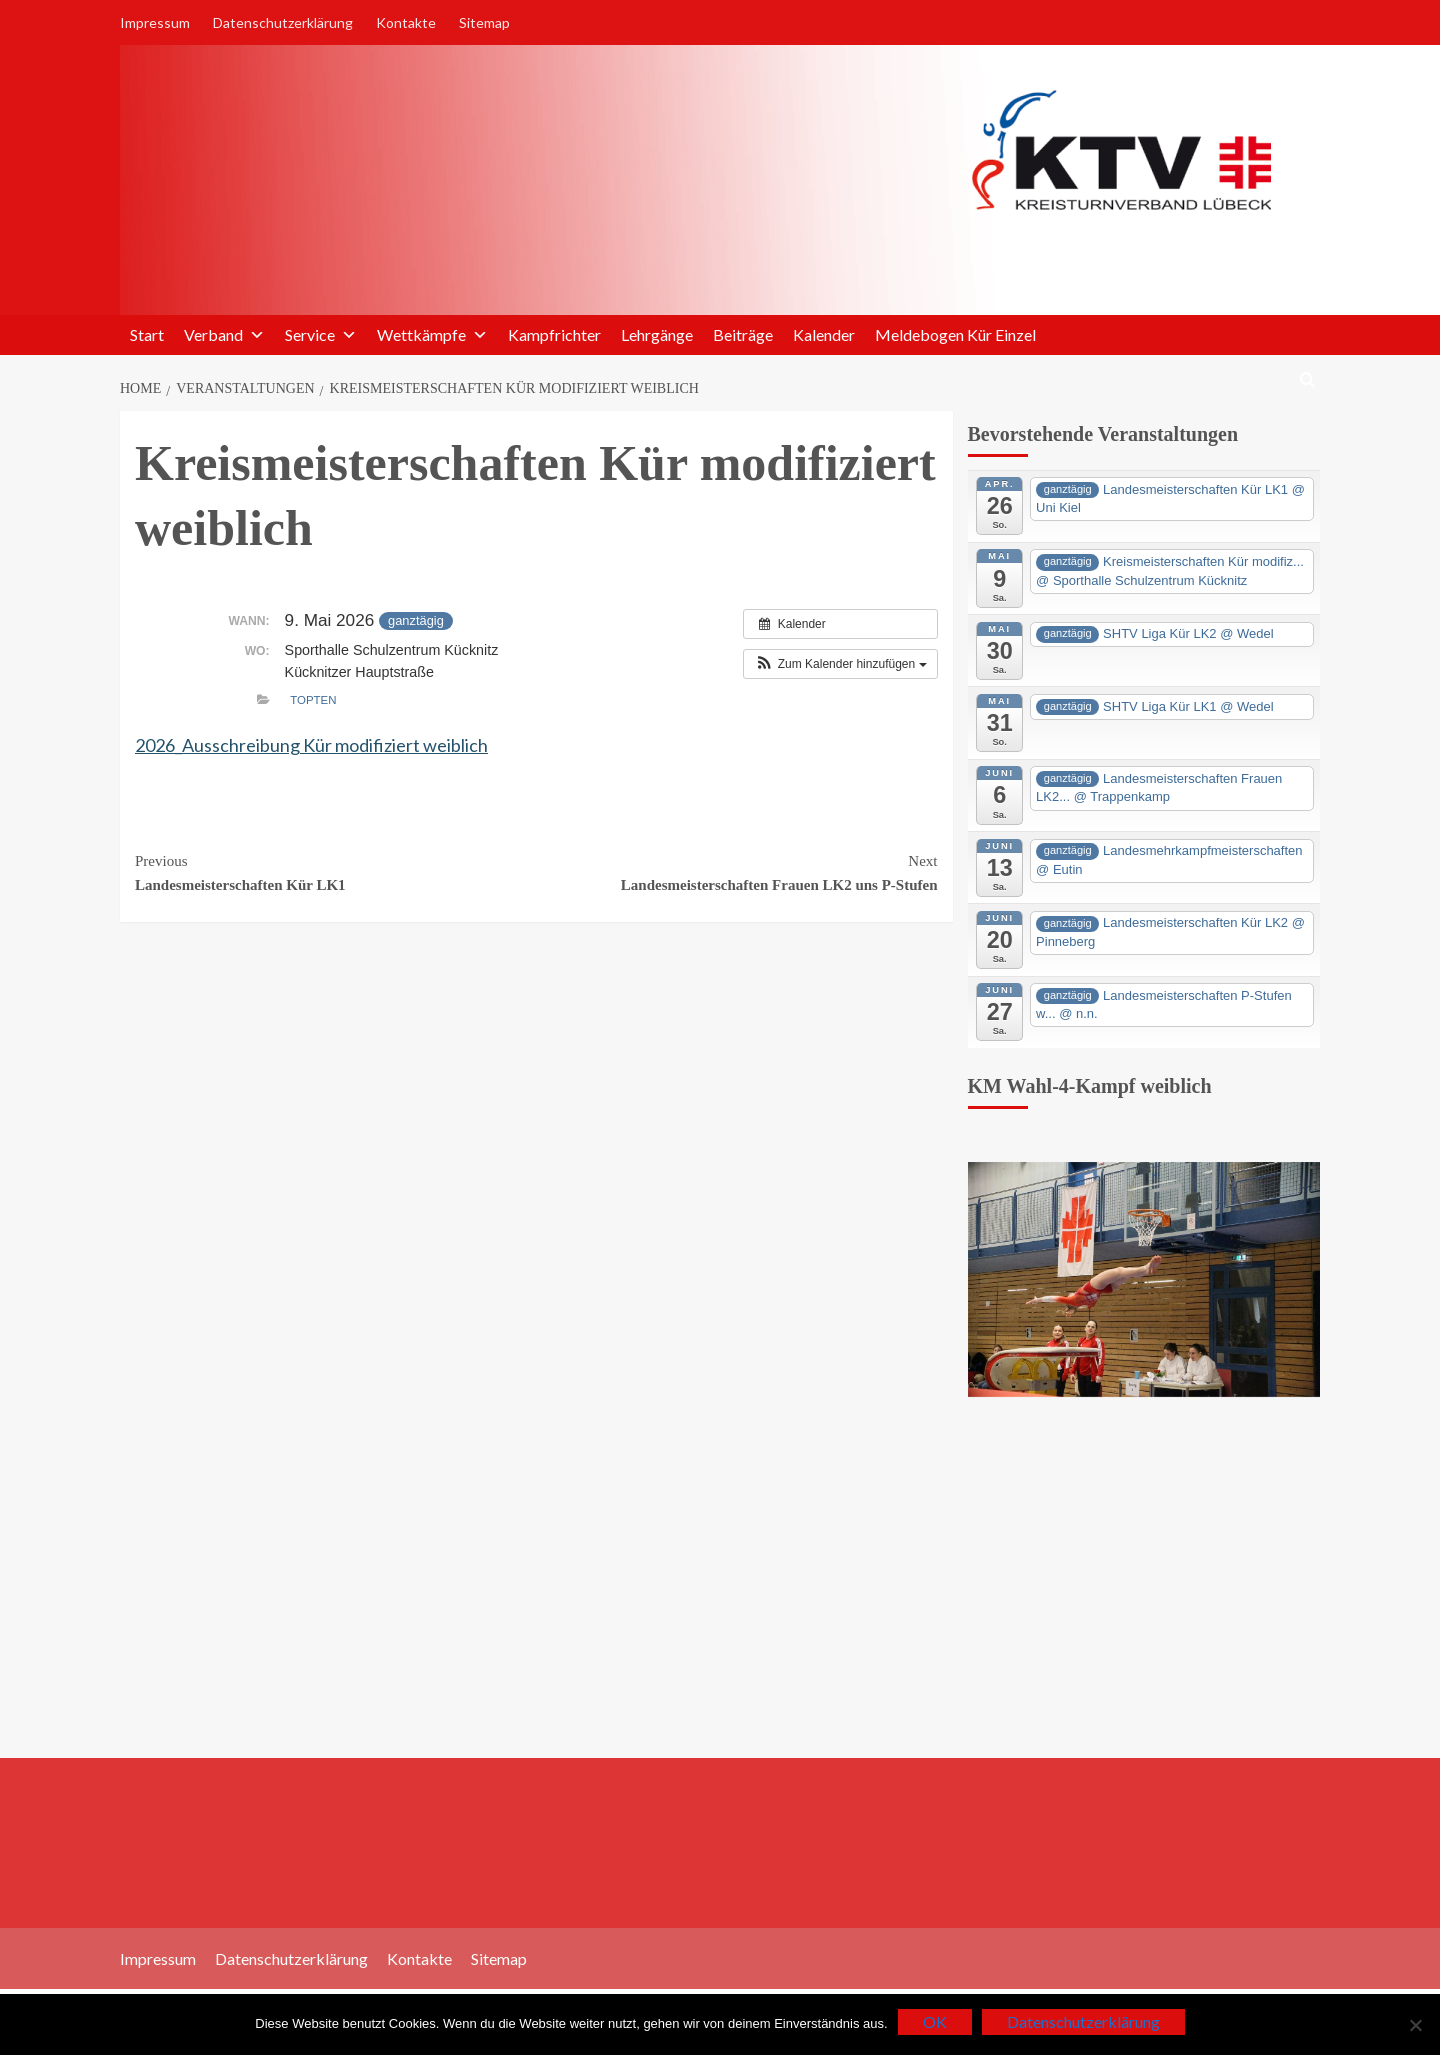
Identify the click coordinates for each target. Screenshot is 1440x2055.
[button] (840, 664)
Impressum (155, 22)
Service (321, 335)
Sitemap (484, 22)
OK (935, 2021)
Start (147, 334)
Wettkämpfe (432, 335)
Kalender (824, 334)
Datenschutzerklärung (283, 22)
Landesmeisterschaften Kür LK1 (335, 871)
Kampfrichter (554, 334)
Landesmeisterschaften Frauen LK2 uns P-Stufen (736, 871)
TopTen (313, 700)
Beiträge (743, 334)
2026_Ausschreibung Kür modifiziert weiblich (311, 745)
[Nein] (1415, 2025)
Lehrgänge (657, 334)
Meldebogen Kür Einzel (955, 334)
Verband (224, 335)
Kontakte (406, 22)
